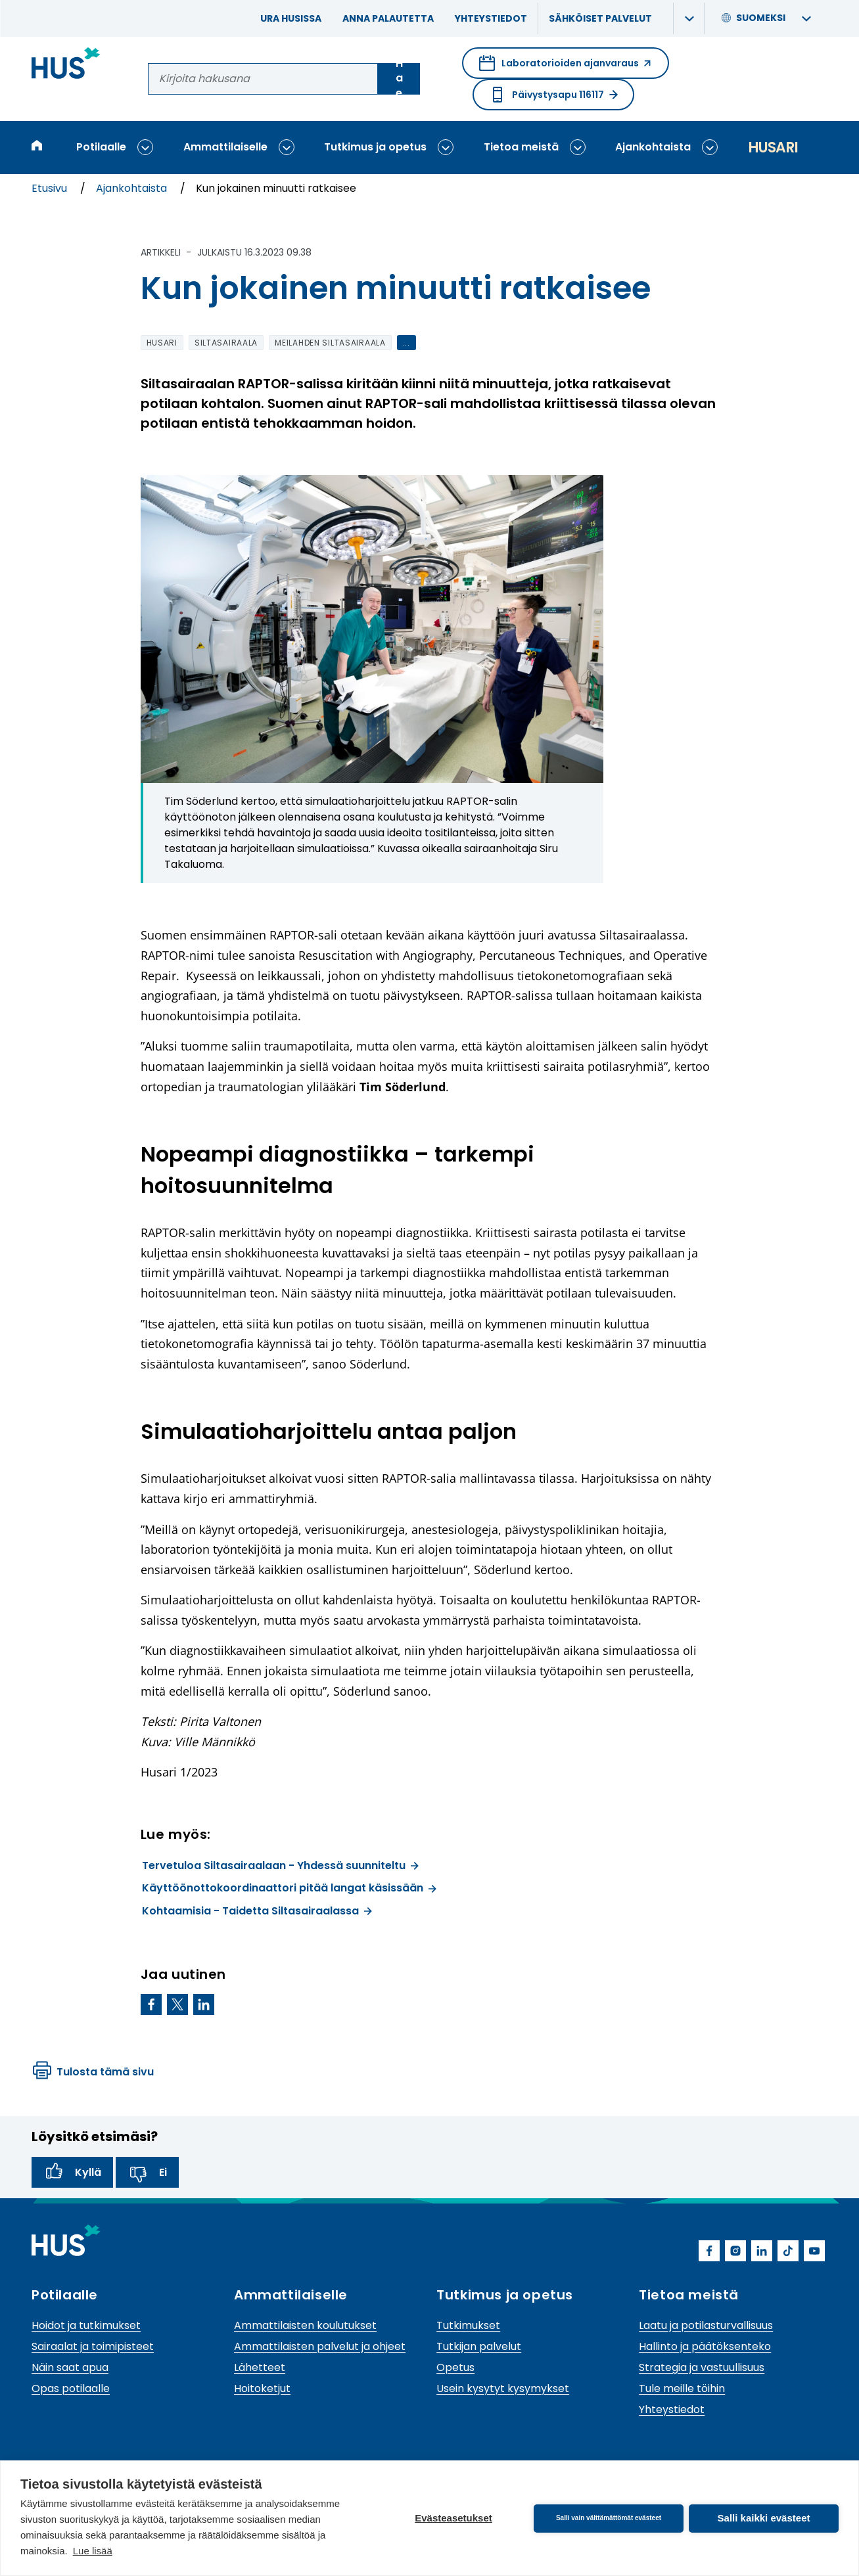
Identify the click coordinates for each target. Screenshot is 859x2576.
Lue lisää (92, 2550)
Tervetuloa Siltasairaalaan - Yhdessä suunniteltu (280, 1865)
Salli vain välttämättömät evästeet (608, 2517)
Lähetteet (259, 2367)
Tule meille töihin (682, 2388)
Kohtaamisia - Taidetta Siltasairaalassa (257, 1910)
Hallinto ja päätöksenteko (705, 2346)
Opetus (455, 2367)
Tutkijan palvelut (478, 2346)
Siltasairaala (226, 342)
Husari (773, 147)
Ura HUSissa (290, 18)
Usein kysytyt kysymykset (502, 2388)
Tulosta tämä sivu (93, 2072)
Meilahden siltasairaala (330, 342)
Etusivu (51, 188)
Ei (147, 2172)
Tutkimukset (468, 2325)
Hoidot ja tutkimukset (86, 2325)
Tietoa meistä (521, 146)
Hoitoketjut (262, 2388)
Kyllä (72, 2172)
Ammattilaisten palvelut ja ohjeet (320, 2346)
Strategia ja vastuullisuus (701, 2367)
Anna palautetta (388, 18)
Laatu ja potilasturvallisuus (706, 2325)
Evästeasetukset (453, 2517)
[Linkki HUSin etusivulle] (66, 65)
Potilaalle (101, 146)
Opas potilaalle (71, 2388)
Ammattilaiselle (225, 146)
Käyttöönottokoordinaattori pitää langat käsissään (289, 1887)
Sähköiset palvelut (600, 18)
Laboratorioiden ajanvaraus (565, 67)
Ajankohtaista (653, 146)
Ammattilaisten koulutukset (305, 2325)
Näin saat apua (70, 2367)
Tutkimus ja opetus (375, 146)
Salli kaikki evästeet (764, 2517)
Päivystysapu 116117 (553, 94)
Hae (399, 79)
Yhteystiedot (491, 18)
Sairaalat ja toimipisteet (93, 2346)
